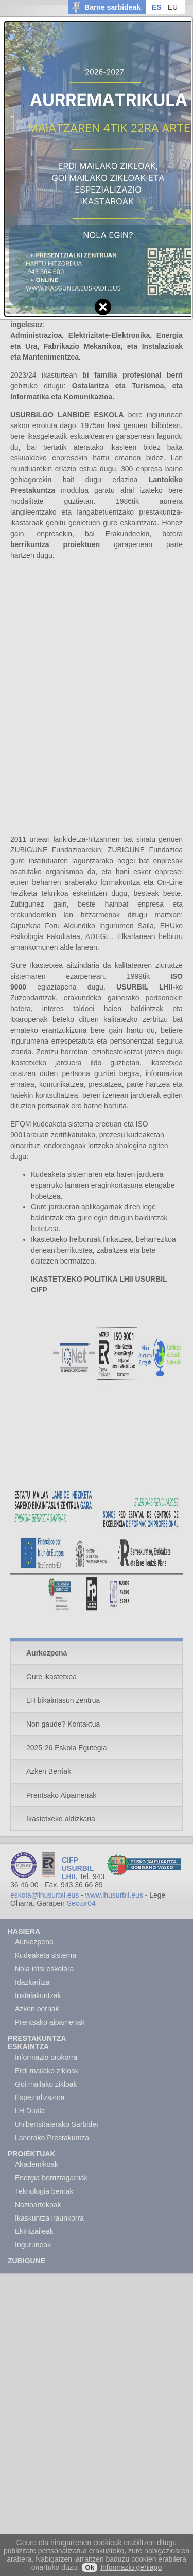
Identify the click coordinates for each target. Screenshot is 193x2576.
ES (157, 7)
